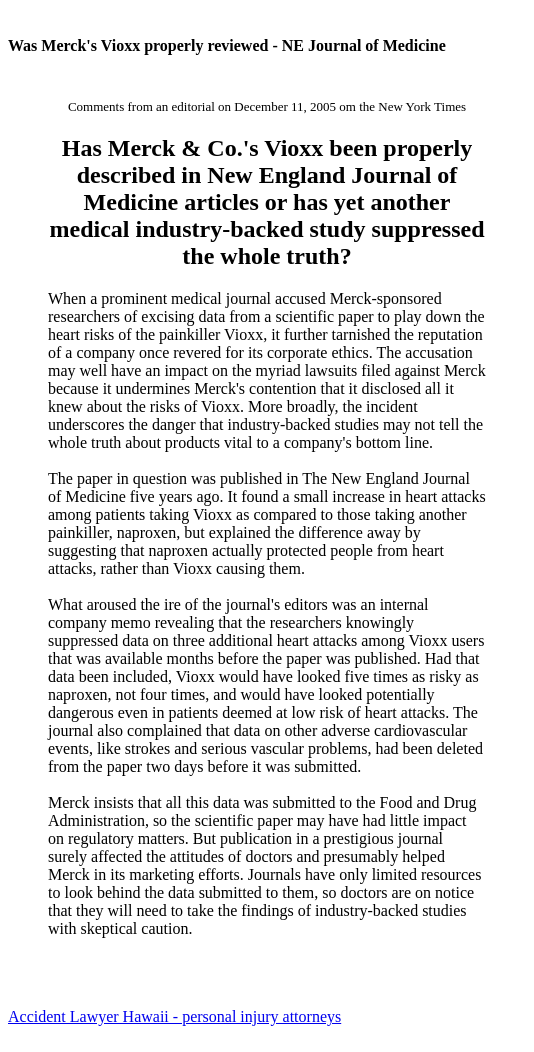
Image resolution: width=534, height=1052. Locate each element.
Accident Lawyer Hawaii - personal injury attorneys (174, 1016)
